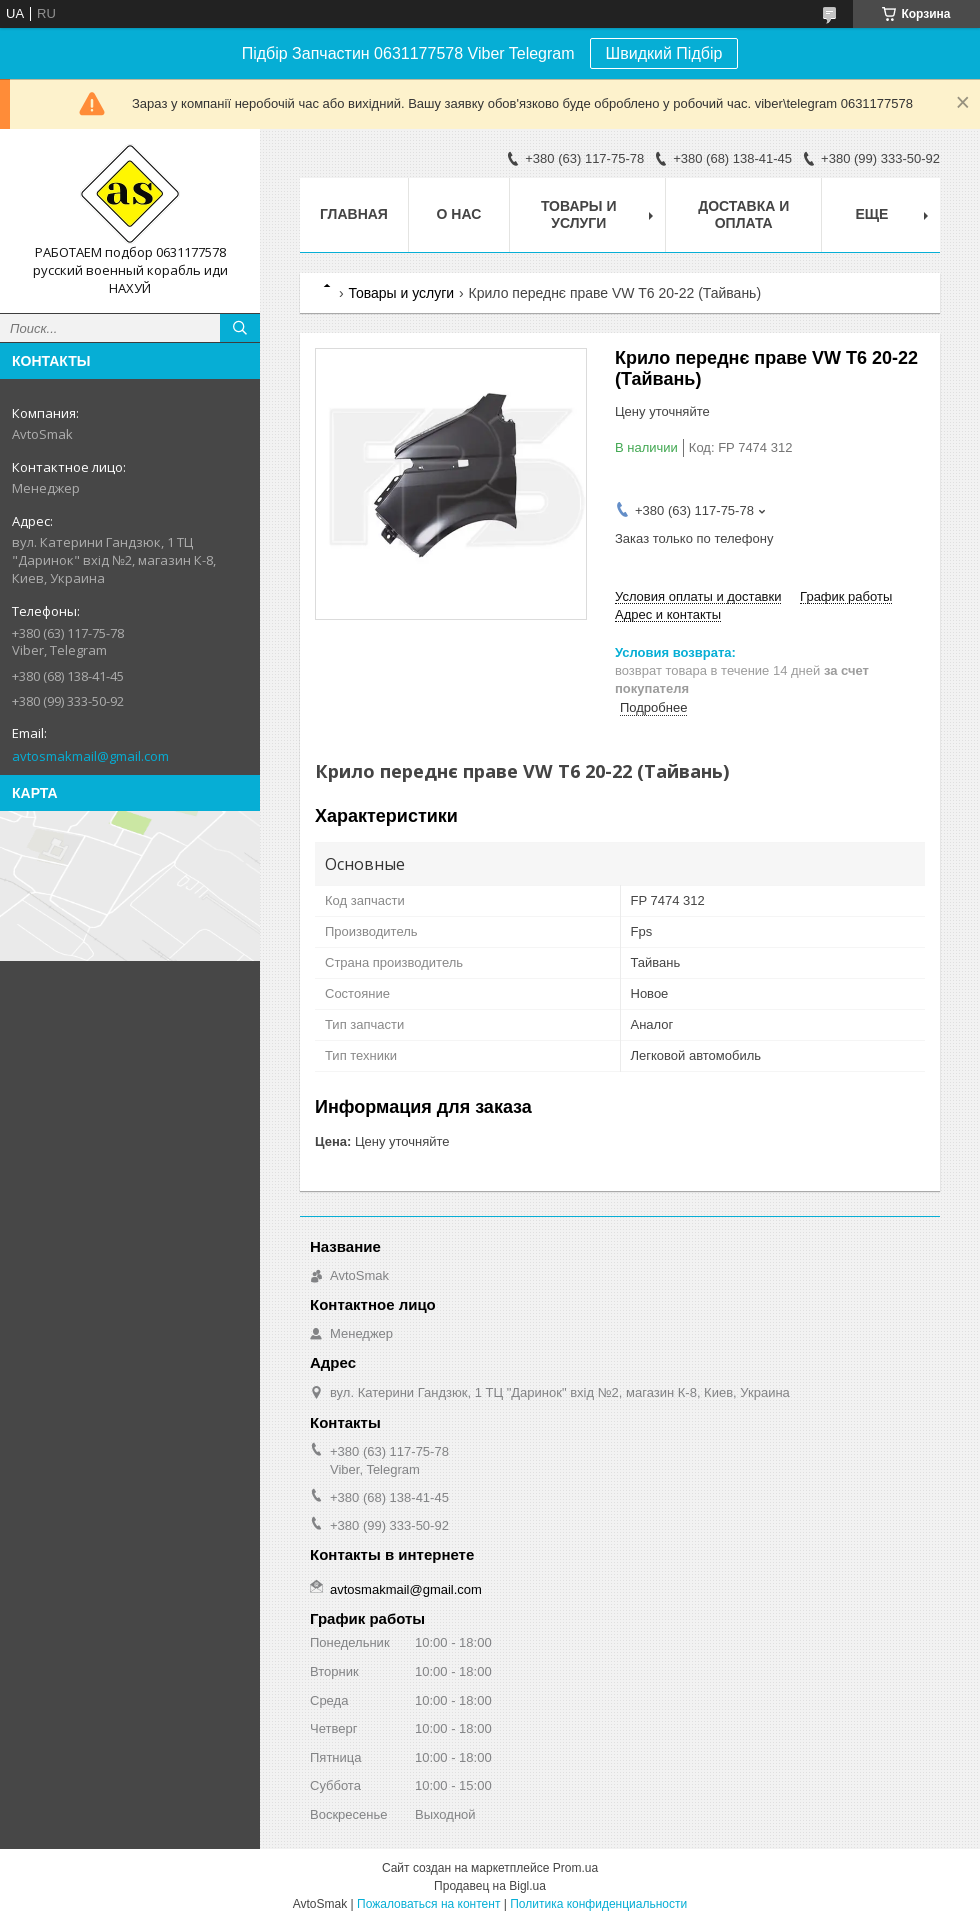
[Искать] (240, 328)
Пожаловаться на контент (428, 1904)
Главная (354, 214)
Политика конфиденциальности (598, 1904)
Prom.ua (575, 1868)
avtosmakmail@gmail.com (90, 756)
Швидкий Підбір (664, 53)
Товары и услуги (579, 214)
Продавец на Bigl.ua (490, 1886)
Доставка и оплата (743, 214)
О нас (459, 214)
